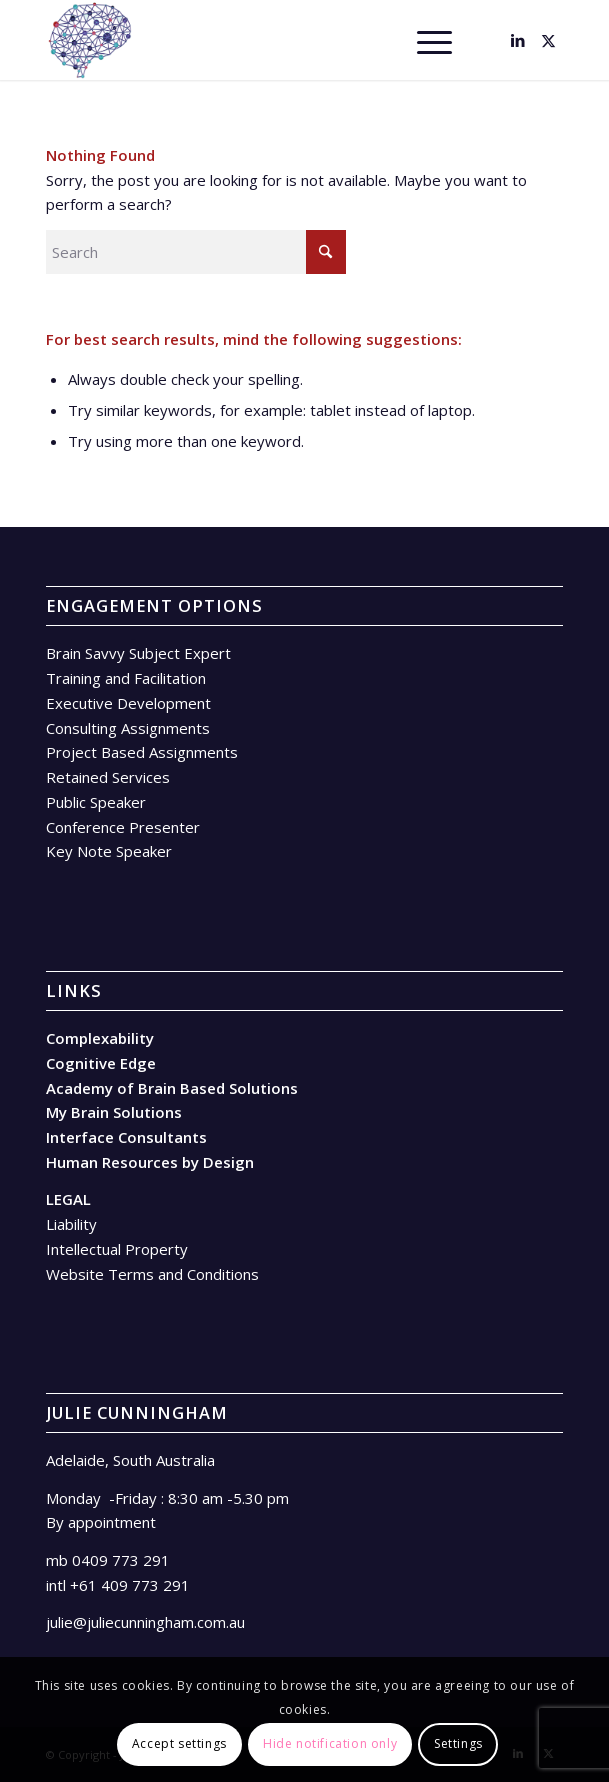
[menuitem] (378, 40)
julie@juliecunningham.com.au (145, 1622)
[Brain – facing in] (253, 40)
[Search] (378, 40)
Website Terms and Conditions (152, 1274)
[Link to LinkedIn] (518, 40)
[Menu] (424, 40)
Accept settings (179, 1743)
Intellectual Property (117, 1249)
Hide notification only (330, 1743)
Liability (71, 1224)
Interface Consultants (126, 1137)
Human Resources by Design (150, 1162)
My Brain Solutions (114, 1112)
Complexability (100, 1038)
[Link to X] (548, 40)
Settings (458, 1743)
